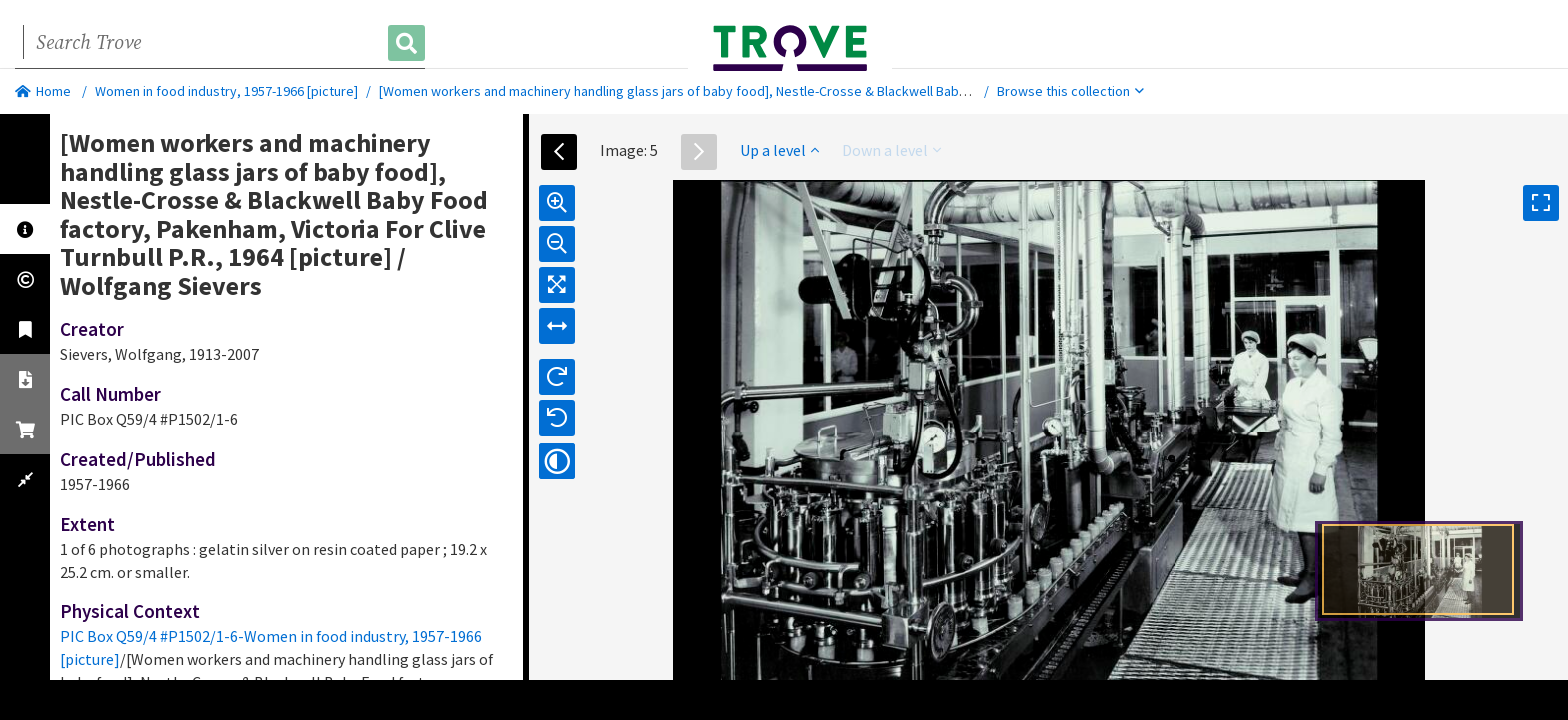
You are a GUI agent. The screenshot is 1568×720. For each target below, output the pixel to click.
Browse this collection (1070, 91)
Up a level (779, 150)
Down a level (891, 150)
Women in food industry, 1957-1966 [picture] (226, 91)
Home (43, 91)
